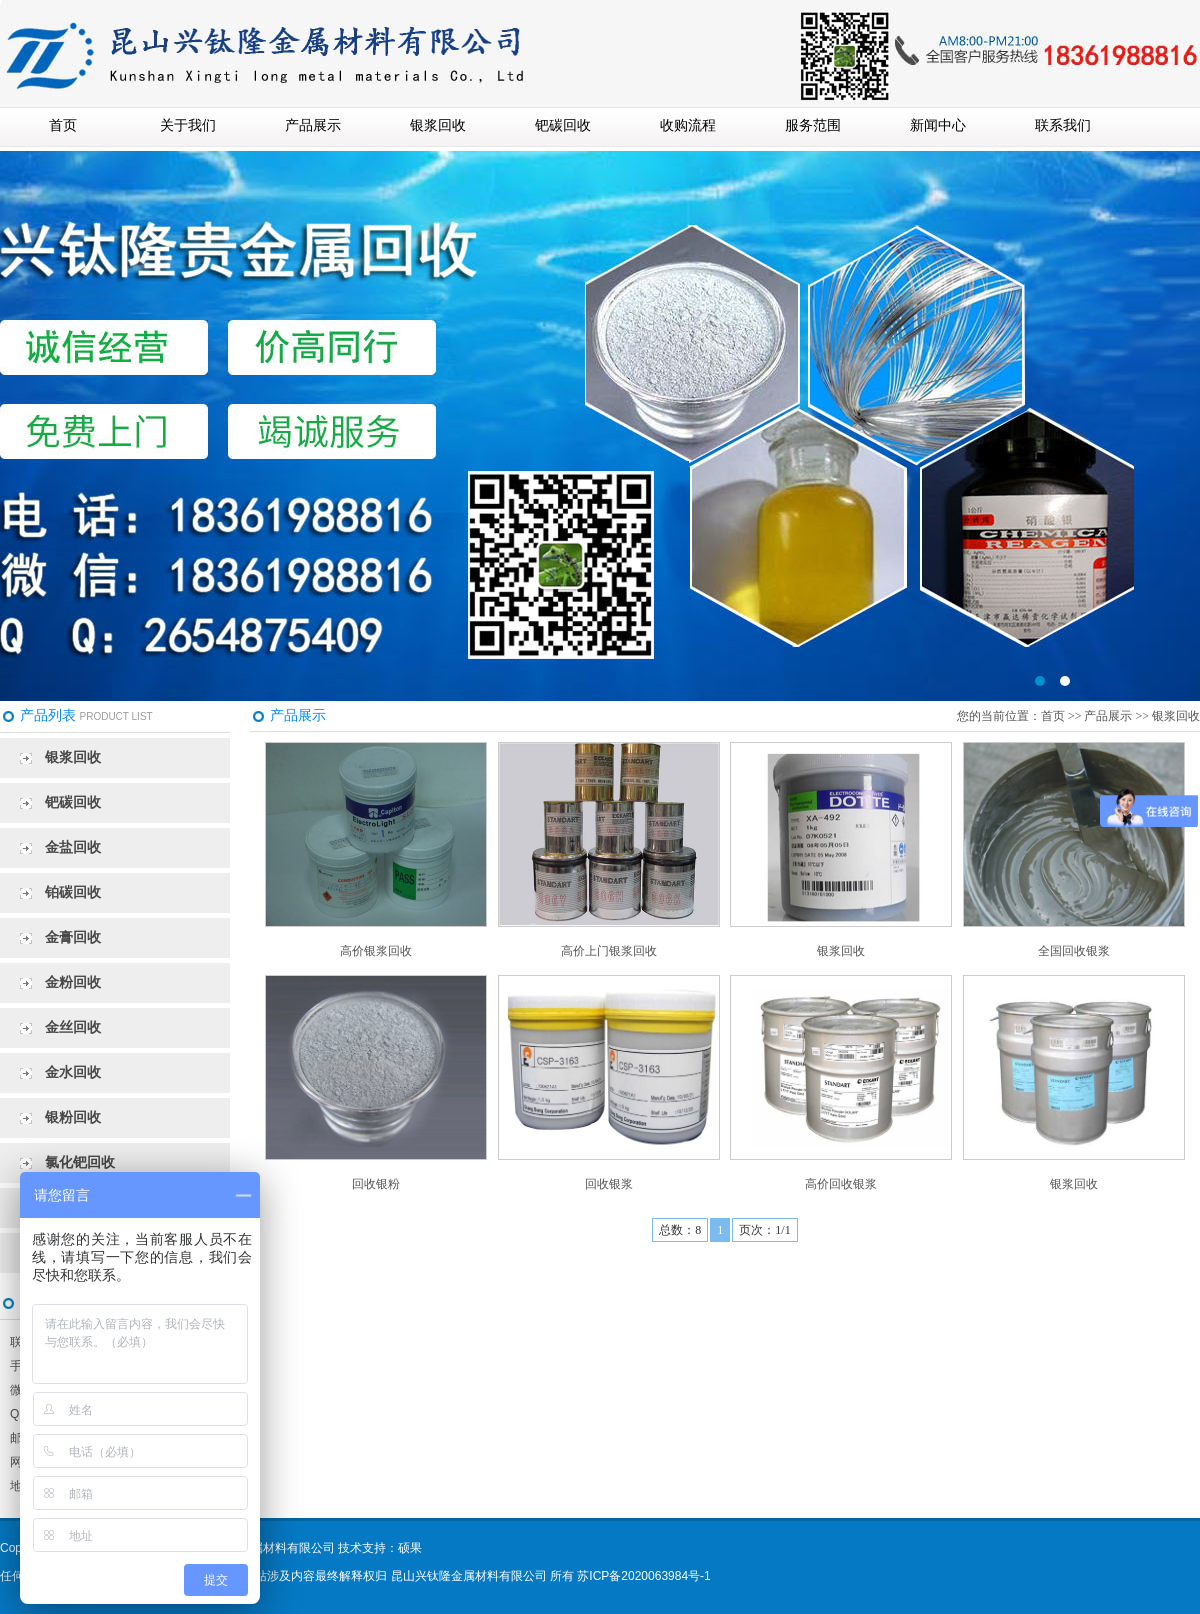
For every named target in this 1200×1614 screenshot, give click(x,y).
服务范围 (813, 125)
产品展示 (313, 125)
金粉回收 (73, 982)
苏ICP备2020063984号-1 (643, 1576)
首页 (63, 125)
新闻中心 (938, 125)
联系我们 (1063, 125)
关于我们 (188, 125)
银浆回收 (438, 125)
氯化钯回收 (80, 1162)
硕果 (410, 1548)
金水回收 (73, 1072)
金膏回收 (73, 937)
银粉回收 (73, 1117)
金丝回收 (73, 1027)
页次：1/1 (764, 1230)
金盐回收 (73, 847)
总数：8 (680, 1230)
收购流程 (688, 125)
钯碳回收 (563, 125)
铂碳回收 (73, 892)
